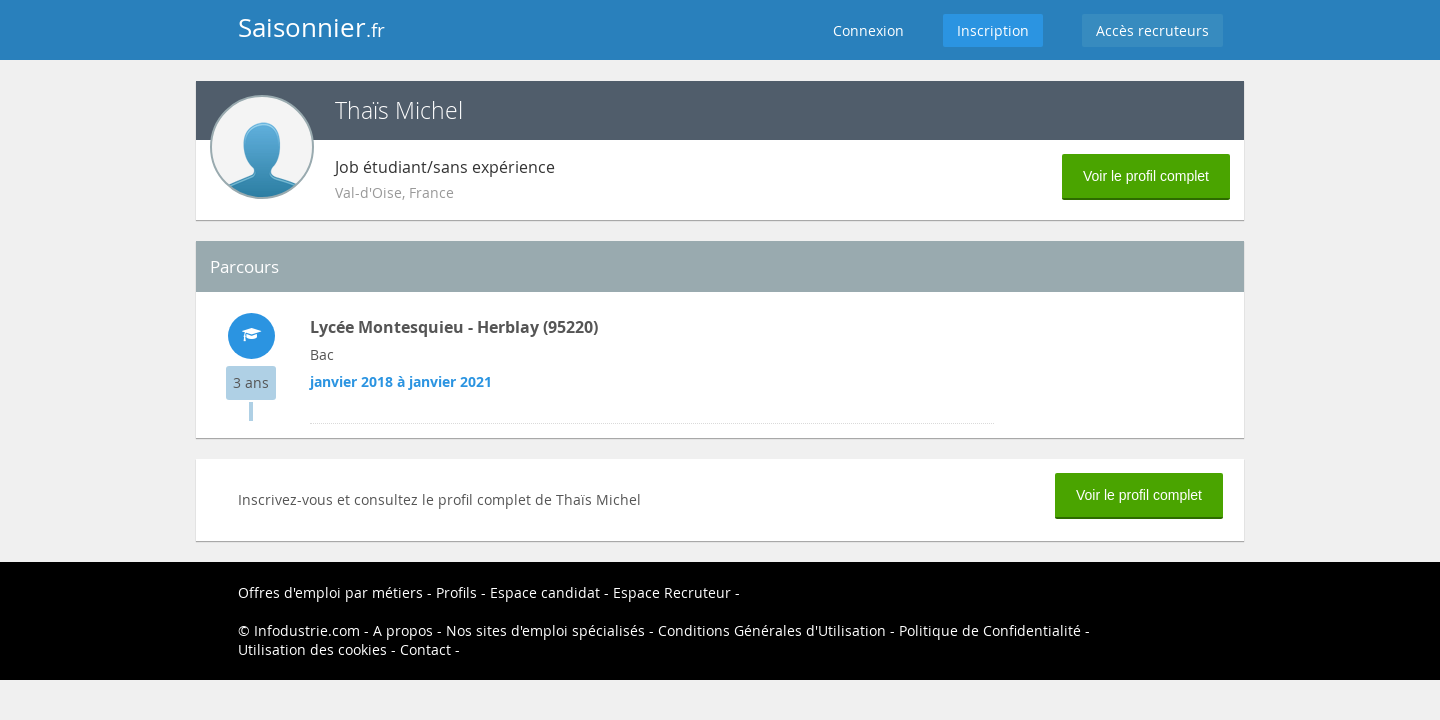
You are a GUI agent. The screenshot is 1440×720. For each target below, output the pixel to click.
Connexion (868, 30)
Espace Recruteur (672, 592)
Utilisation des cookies (312, 649)
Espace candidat (545, 592)
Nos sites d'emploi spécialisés (545, 630)
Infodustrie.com (307, 630)
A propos (403, 630)
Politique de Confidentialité (990, 630)
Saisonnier (311, 27)
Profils (456, 592)
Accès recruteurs (1152, 30)
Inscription (993, 30)
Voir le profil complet (1146, 176)
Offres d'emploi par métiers (330, 592)
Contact (425, 649)
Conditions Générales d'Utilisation (772, 630)
